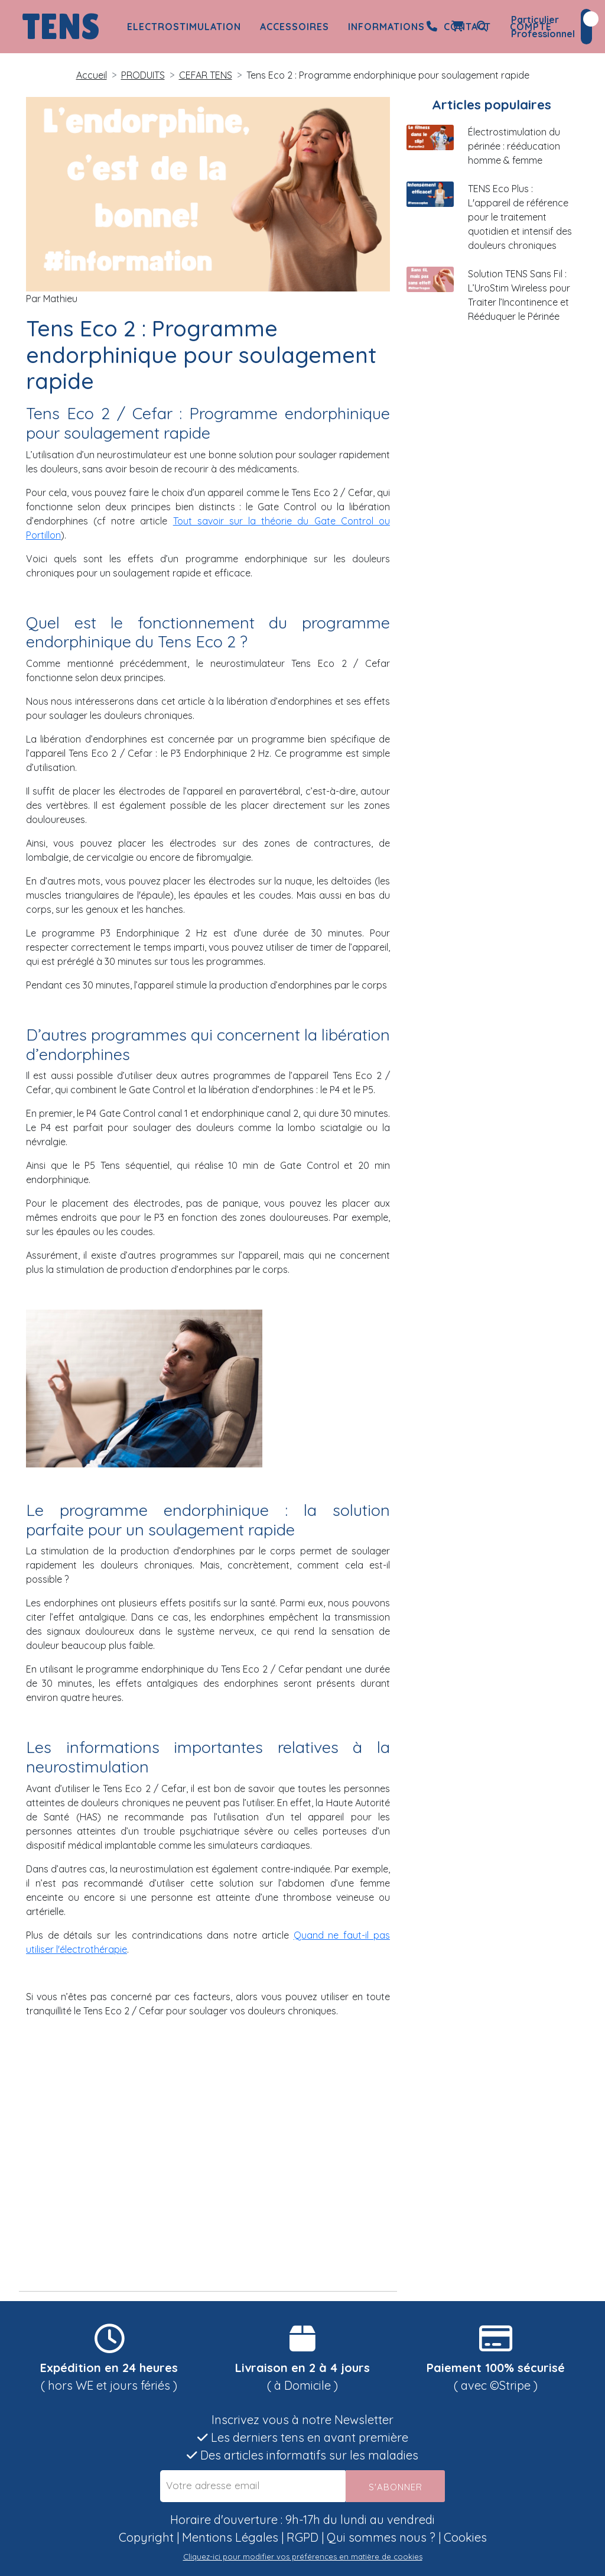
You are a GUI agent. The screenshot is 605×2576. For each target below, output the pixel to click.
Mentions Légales (230, 2537)
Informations (386, 27)
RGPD (302, 2537)
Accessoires (294, 27)
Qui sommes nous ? (381, 2537)
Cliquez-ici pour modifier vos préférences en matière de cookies (302, 2556)
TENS (61, 27)
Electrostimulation (184, 27)
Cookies (465, 2537)
